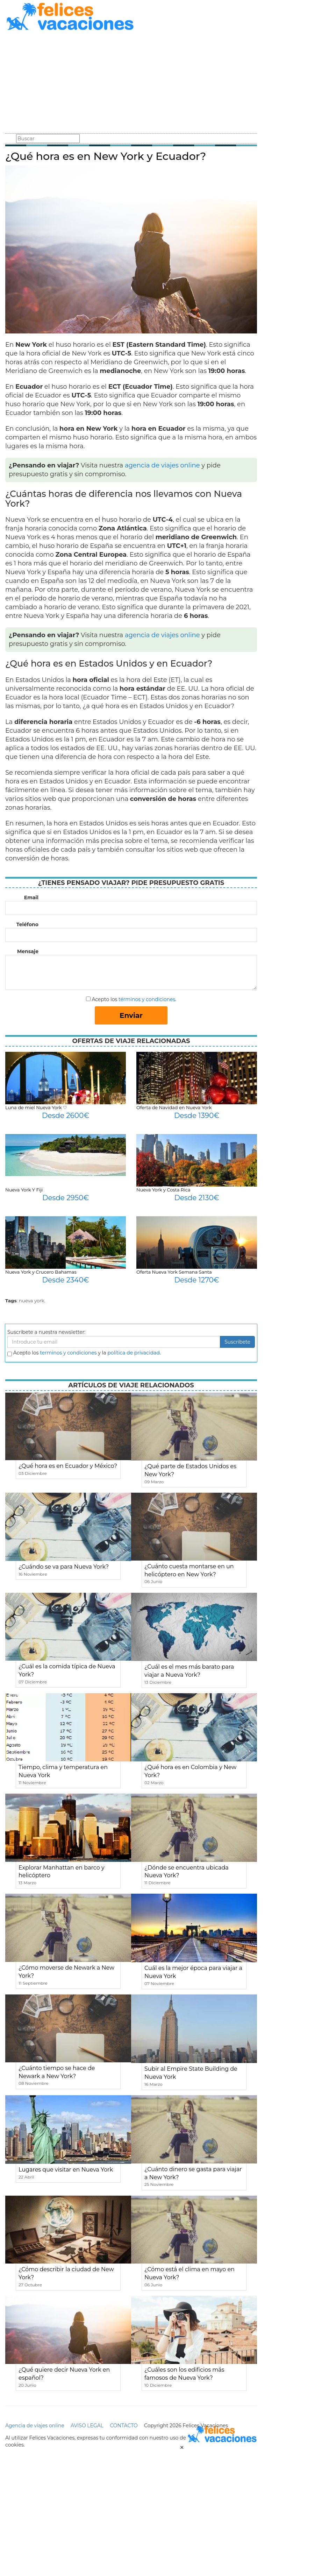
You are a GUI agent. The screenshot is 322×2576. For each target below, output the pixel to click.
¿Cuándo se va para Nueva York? (64, 1566)
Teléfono (27, 924)
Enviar (131, 1015)
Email (31, 897)
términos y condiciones (147, 999)
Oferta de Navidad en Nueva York (174, 1107)
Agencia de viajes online (34, 2425)
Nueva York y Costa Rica (163, 1189)
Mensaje (27, 951)
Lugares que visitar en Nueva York (66, 2169)
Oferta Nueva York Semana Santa (174, 1272)
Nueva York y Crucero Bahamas (41, 1272)
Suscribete (237, 1342)
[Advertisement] (131, 83)
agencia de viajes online (162, 465)
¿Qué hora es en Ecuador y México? (68, 1466)
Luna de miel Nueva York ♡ (36, 1107)
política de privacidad (133, 1353)
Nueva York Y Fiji (24, 1189)
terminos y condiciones (68, 1353)
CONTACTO (123, 2425)
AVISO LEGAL (87, 2425)
